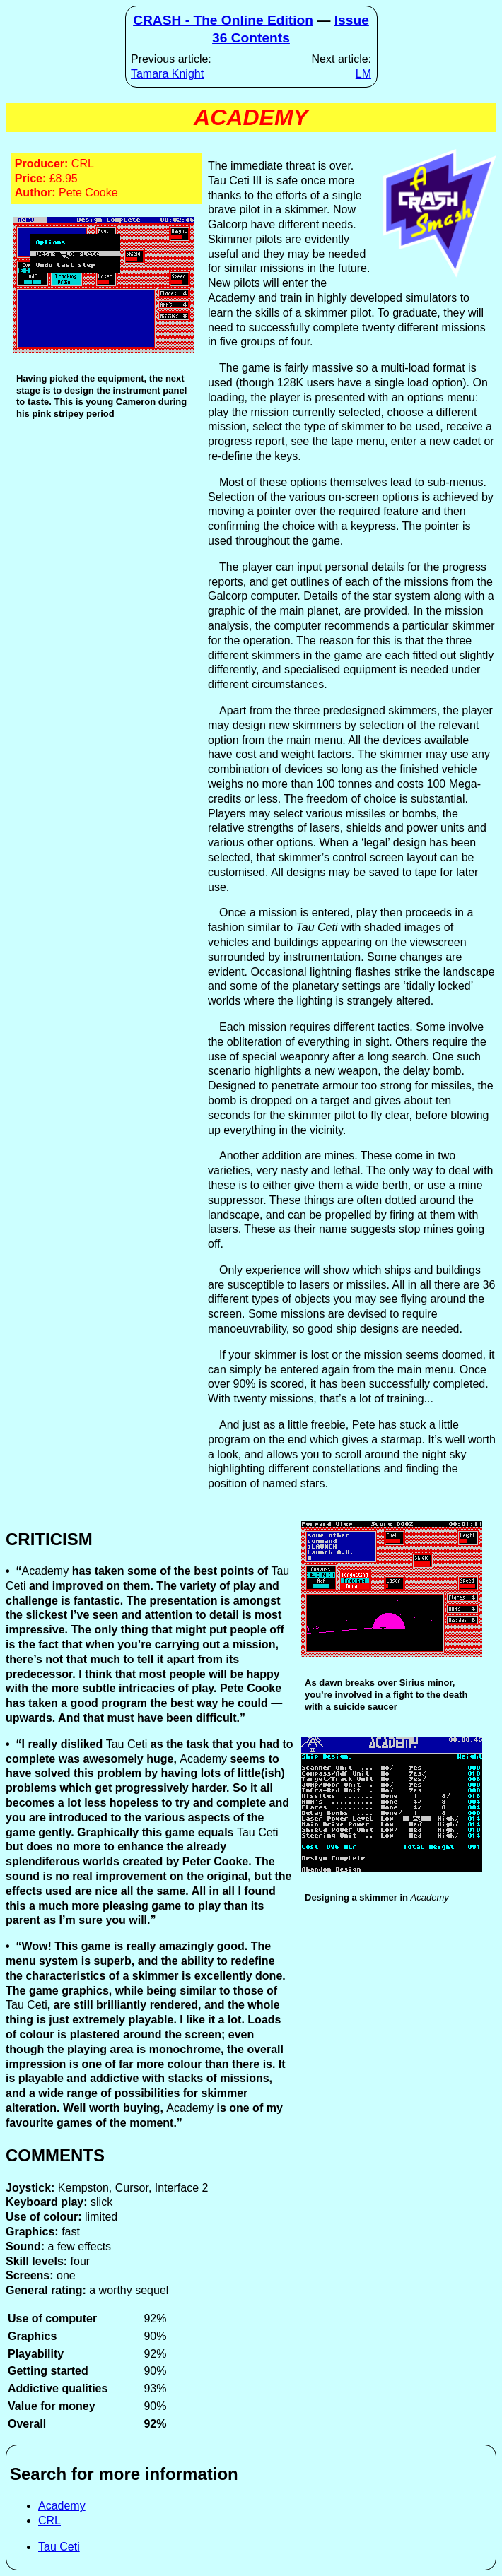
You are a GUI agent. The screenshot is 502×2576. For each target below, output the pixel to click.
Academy (62, 2506)
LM (363, 74)
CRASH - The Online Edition (223, 20)
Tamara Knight (167, 74)
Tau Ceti (59, 2547)
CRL (49, 2521)
